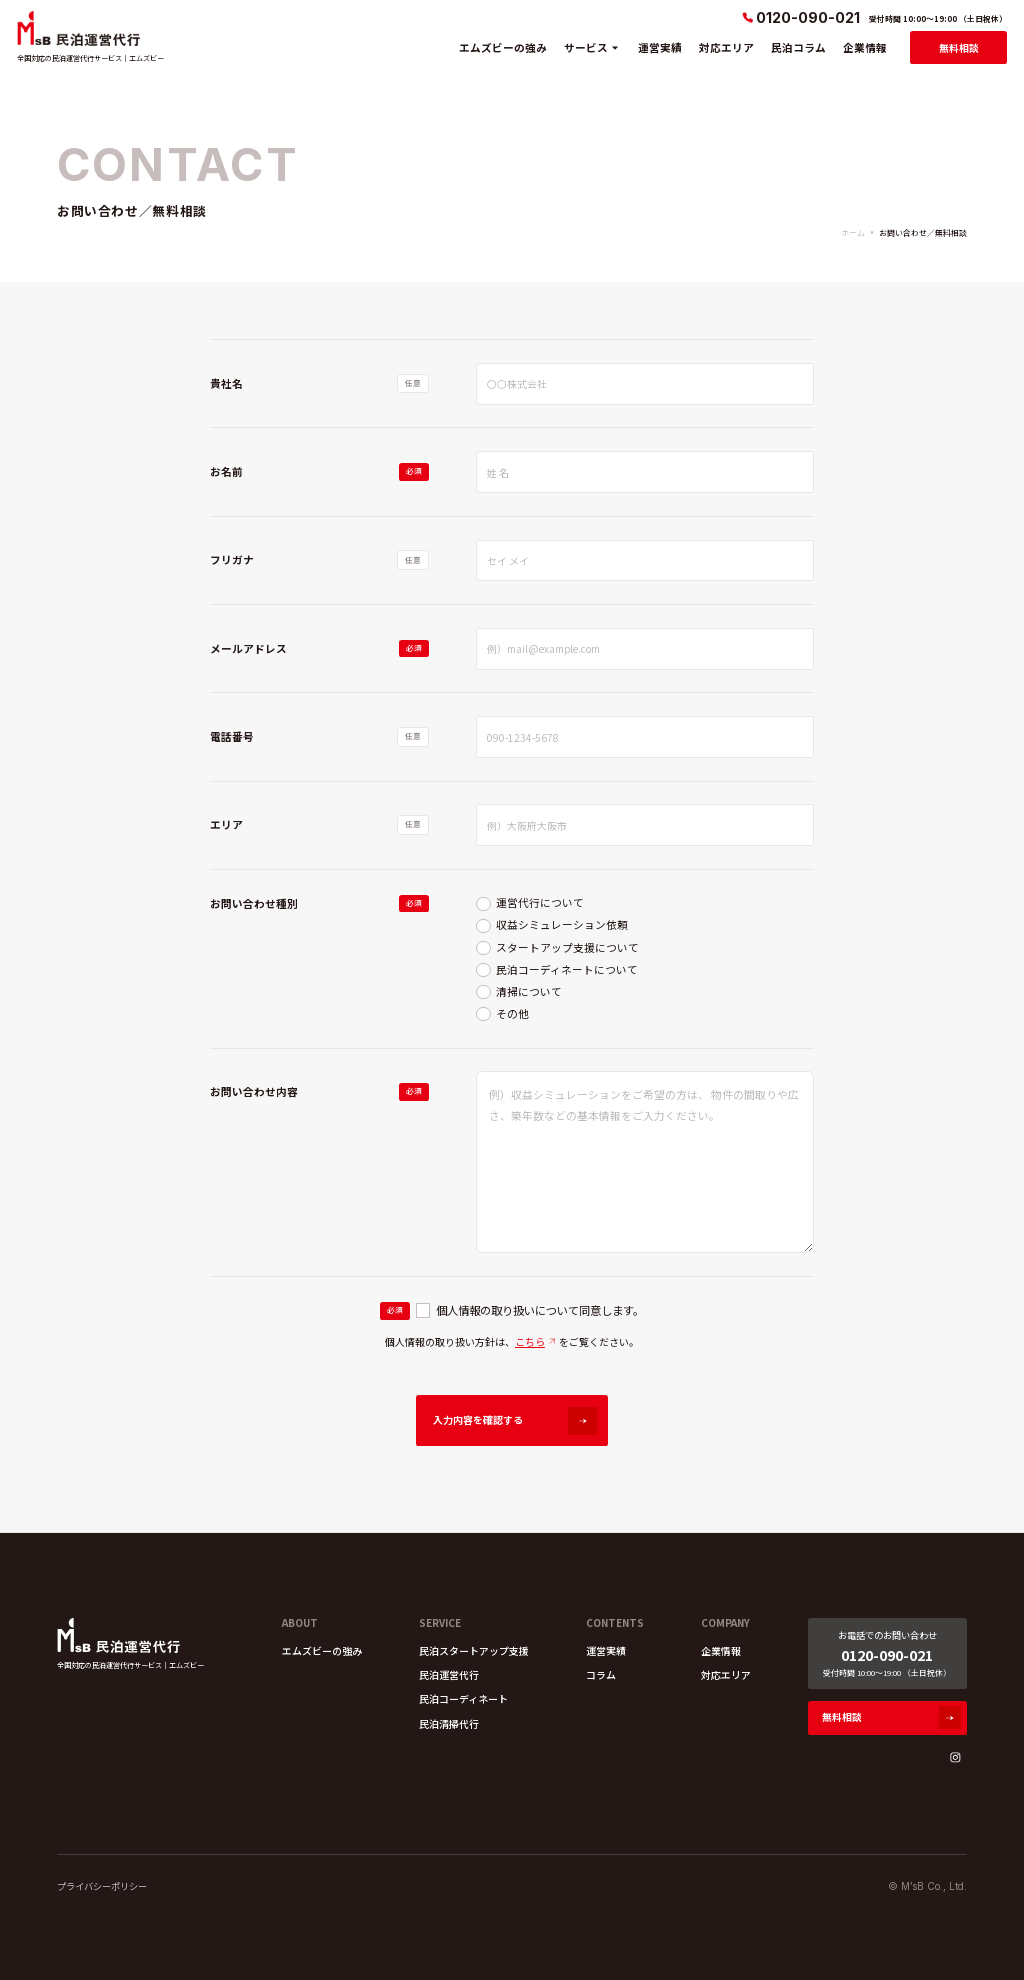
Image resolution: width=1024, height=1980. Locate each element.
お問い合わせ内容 (254, 1091)
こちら (530, 1341)
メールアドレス (248, 648)
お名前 (226, 471)
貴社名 (226, 383)
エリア (226, 824)
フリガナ (232, 559)
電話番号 (232, 736)
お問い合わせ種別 (254, 903)
